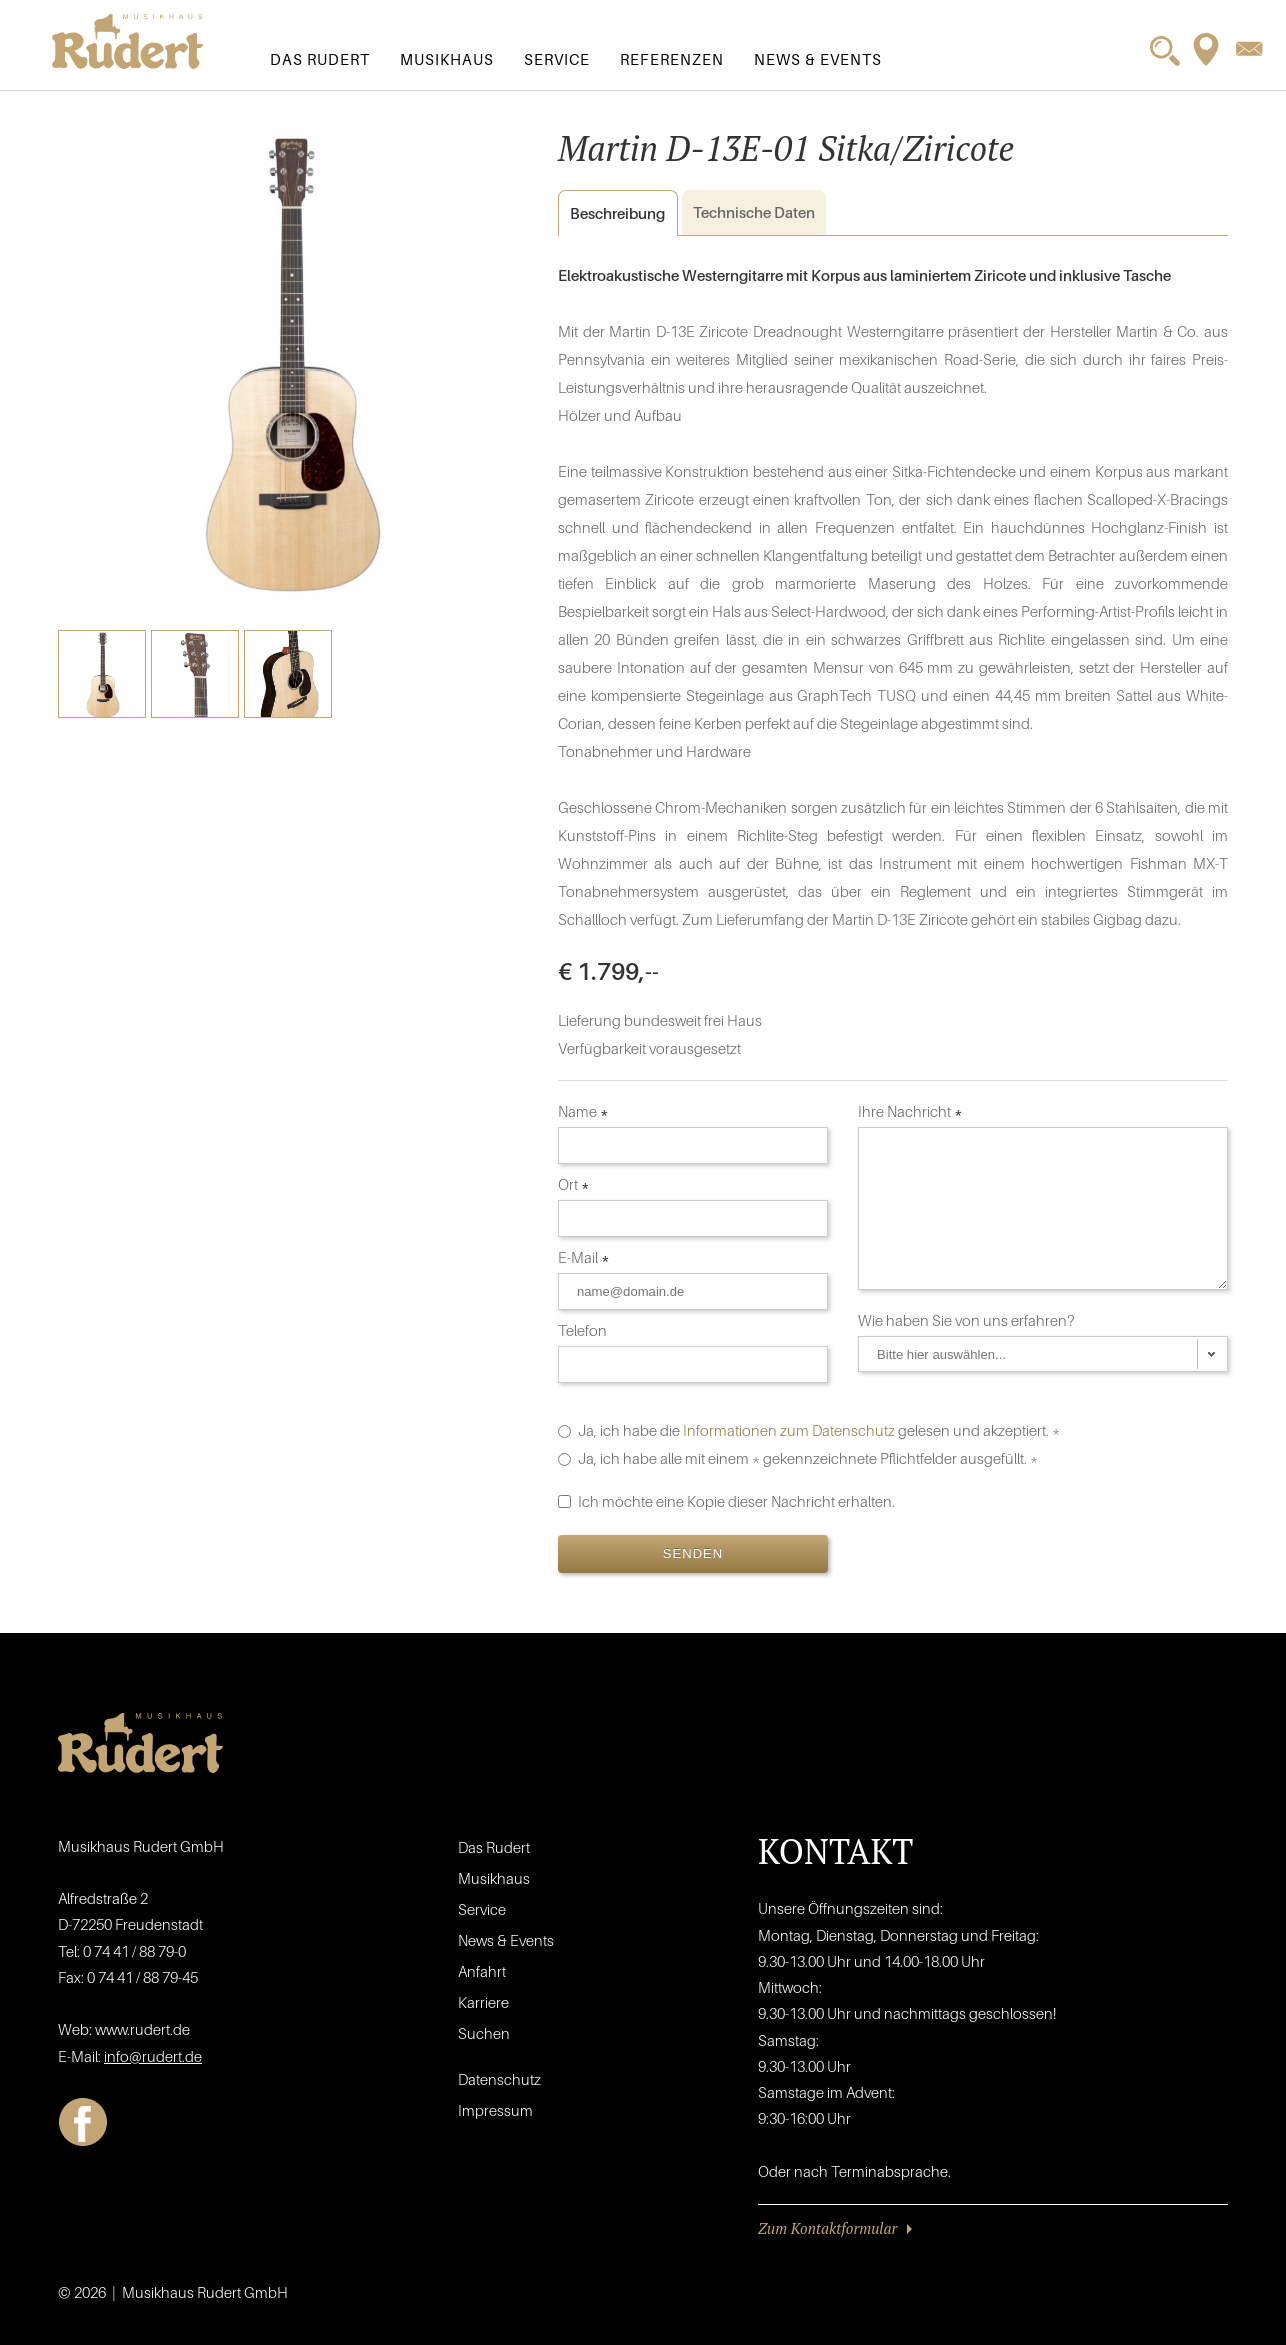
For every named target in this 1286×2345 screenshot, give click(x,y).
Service (557, 59)
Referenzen (672, 59)
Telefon (584, 1330)
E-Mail (584, 1257)
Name (583, 1111)
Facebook (83, 2122)
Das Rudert (320, 59)
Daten (754, 212)
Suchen (484, 2033)
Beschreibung (611, 213)
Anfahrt (482, 1971)
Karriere (483, 2002)
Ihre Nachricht (910, 1111)
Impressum (495, 2110)
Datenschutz (499, 2079)
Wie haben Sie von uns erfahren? (968, 1320)
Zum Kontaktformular (827, 2228)
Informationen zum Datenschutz (789, 1430)
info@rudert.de (153, 2056)
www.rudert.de (142, 2029)
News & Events (818, 59)
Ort (574, 1184)
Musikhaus (447, 59)
